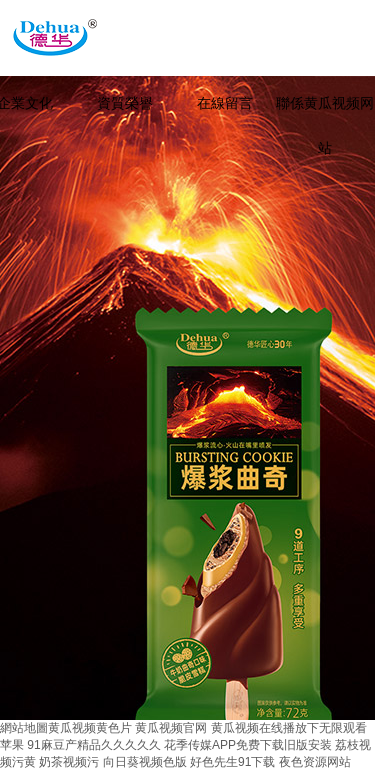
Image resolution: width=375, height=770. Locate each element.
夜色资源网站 (315, 762)
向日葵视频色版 (145, 762)
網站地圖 (24, 728)
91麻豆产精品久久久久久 (93, 745)
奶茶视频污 (69, 762)
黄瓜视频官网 (171, 728)
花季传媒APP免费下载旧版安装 (248, 745)
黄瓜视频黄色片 (90, 728)
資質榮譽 (125, 103)
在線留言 (225, 103)
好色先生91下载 (232, 762)
